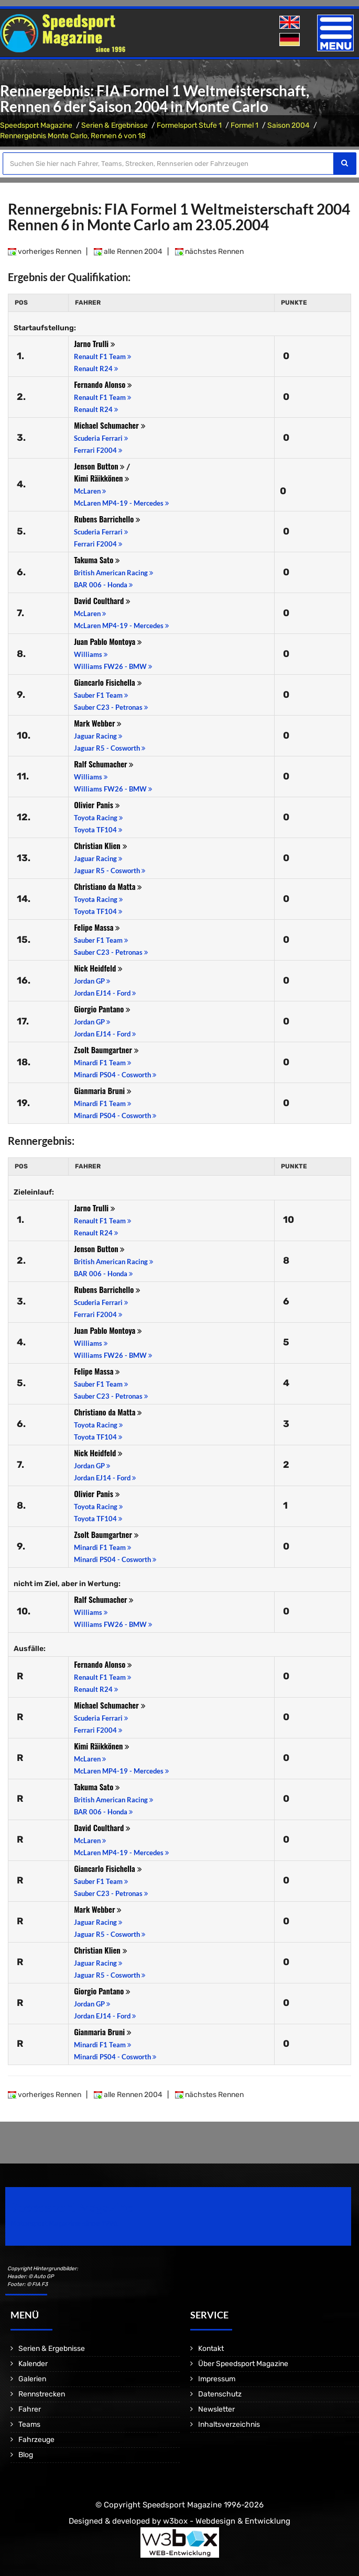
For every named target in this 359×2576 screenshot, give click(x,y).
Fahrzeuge (36, 2439)
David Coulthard (102, 600)
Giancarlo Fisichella (108, 682)
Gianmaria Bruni (103, 1090)
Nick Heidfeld (98, 968)
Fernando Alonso (103, 384)
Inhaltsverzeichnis (229, 2424)
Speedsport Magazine (36, 125)
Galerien (32, 2378)
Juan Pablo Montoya (108, 641)
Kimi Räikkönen (101, 478)
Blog (25, 2454)
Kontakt (211, 2348)
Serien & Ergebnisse (114, 125)
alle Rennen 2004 (128, 251)
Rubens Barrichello (107, 519)
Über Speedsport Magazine (243, 2363)
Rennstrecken (41, 2394)
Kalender (33, 2363)
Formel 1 (244, 125)
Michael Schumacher (109, 425)
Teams (29, 2424)
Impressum (216, 2378)
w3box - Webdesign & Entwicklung (226, 2521)
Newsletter (216, 2409)
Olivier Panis (96, 804)
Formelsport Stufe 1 (189, 125)
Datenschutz (220, 2394)
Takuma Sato (97, 559)
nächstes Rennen (209, 251)
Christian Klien (100, 845)
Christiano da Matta (108, 886)
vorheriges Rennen (44, 251)
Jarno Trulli (94, 343)
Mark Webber (98, 723)
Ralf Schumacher (104, 764)
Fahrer (29, 2409)
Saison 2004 (288, 125)
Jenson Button (99, 466)
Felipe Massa (97, 927)
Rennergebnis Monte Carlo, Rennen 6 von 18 (73, 135)
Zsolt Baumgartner (106, 1049)
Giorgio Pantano (102, 1008)
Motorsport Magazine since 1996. (64, 2223)
